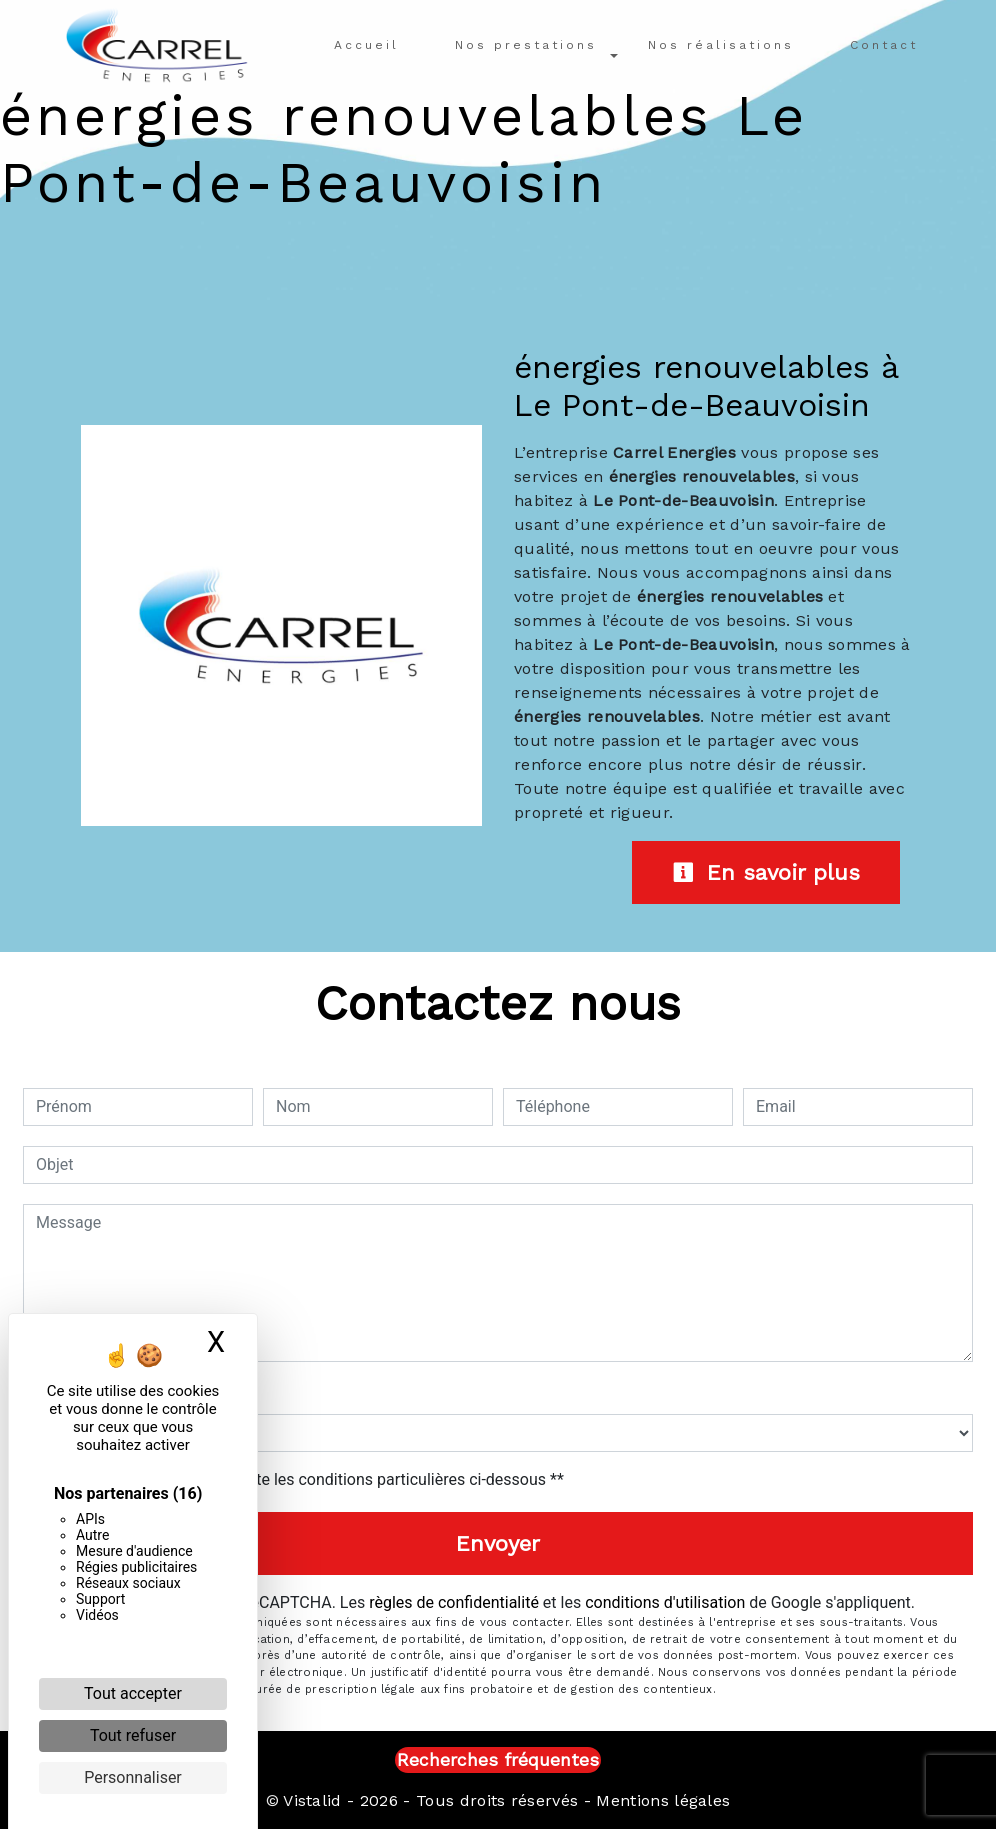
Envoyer (498, 1543)
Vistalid (312, 1800)
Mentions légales (660, 1800)
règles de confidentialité (454, 1602)
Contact (884, 45)
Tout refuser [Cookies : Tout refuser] (133, 1735)
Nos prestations (526, 45)
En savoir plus (766, 872)
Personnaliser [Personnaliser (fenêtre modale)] (133, 1777)
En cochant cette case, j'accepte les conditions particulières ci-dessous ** (303, 1479)
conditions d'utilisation (665, 1602)
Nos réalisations (721, 45)
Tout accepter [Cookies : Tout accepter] (133, 1693)
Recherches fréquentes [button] (498, 1760)
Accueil (366, 45)
